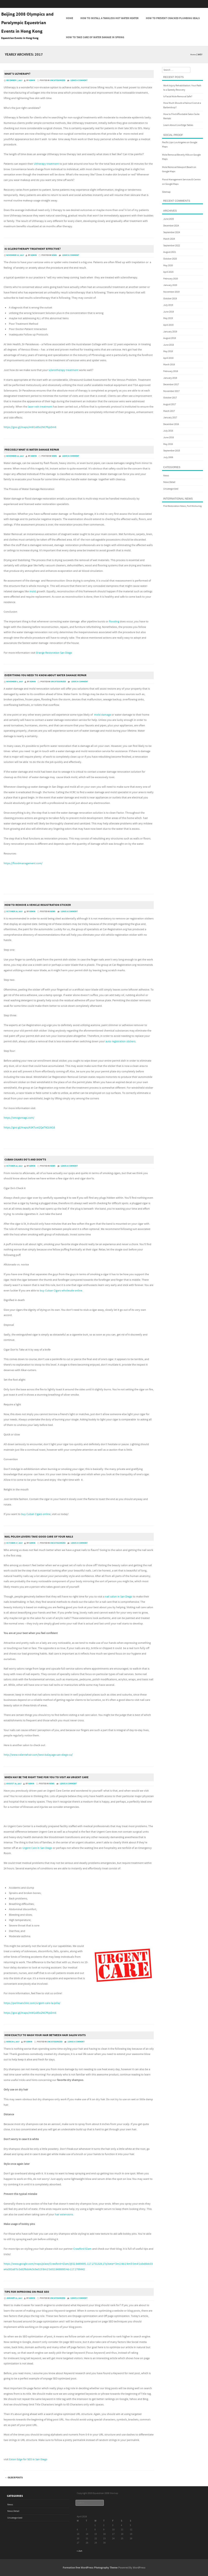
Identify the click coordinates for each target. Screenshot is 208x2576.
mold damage (102, 715)
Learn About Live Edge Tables (178, 125)
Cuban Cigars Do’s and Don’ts (25, 1160)
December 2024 (171, 225)
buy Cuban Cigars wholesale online (61, 1290)
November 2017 (171, 391)
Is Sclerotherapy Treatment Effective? (32, 249)
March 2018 (169, 364)
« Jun (79, 2550)
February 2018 (170, 371)
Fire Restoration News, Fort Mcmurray (182, 506)
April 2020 (168, 272)
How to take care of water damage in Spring (95, 37)
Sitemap (166, 192)
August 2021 (169, 252)
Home (69, 18)
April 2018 (168, 358)
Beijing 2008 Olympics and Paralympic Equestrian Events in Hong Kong (27, 23)
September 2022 (171, 245)
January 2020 (170, 285)
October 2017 (170, 397)
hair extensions (64, 2214)
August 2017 (169, 404)
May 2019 (168, 318)
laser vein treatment (40, 407)
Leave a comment (79, 80)
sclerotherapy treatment (63, 370)
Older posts (14, 2477)
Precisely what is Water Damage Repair (31, 450)
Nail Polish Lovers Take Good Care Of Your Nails (38, 1537)
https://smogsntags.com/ (19, 1118)
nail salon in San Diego (118, 1596)
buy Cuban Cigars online (36, 1514)
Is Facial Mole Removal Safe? (177, 96)
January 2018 (170, 378)
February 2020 (170, 278)
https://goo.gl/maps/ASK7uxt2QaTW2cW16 (29, 1127)
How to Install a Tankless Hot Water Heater (109, 18)
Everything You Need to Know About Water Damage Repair (45, 675)
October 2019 (170, 298)
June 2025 (168, 219)
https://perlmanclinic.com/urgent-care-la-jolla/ (32, 2003)
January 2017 (170, 417)
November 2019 (171, 291)
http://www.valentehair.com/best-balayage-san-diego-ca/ (38, 1755)
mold (32, 591)
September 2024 (171, 232)
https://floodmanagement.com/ (23, 863)
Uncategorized (57, 80)
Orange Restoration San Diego (54, 653)
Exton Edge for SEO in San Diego (28, 2459)
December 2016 (171, 424)
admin (32, 80)
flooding (114, 621)
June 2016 (168, 437)
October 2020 (170, 258)
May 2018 (168, 351)
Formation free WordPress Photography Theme (90, 2568)
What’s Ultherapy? (17, 74)
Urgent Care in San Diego (37, 1848)
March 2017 (169, 411)
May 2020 (168, 265)
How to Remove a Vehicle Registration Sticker (37, 905)
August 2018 (169, 338)
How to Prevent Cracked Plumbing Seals (173, 18)
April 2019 (168, 325)
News (54, 255)
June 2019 (168, 311)
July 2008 (168, 457)
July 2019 (168, 305)
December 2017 (171, 384)
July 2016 (168, 430)
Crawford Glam (82, 2249)
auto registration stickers (120, 1041)
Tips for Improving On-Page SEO (26, 2292)
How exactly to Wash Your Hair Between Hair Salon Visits (45, 2035)
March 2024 (169, 238)
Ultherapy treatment (46, 164)
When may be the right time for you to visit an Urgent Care (46, 1777)
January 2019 (170, 331)
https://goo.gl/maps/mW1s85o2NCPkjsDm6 (30, 427)
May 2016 (168, 444)
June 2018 (168, 344)
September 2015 (171, 450)
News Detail (169, 482)
